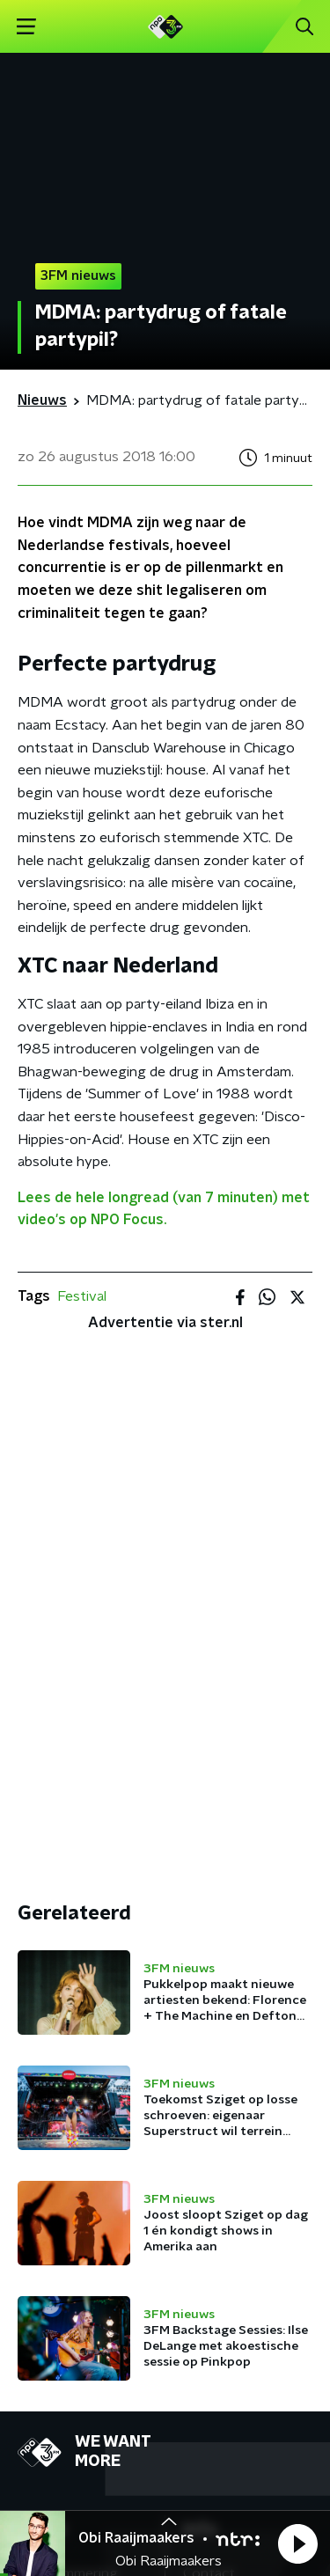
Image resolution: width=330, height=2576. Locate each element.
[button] (297, 2543)
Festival (81, 1296)
